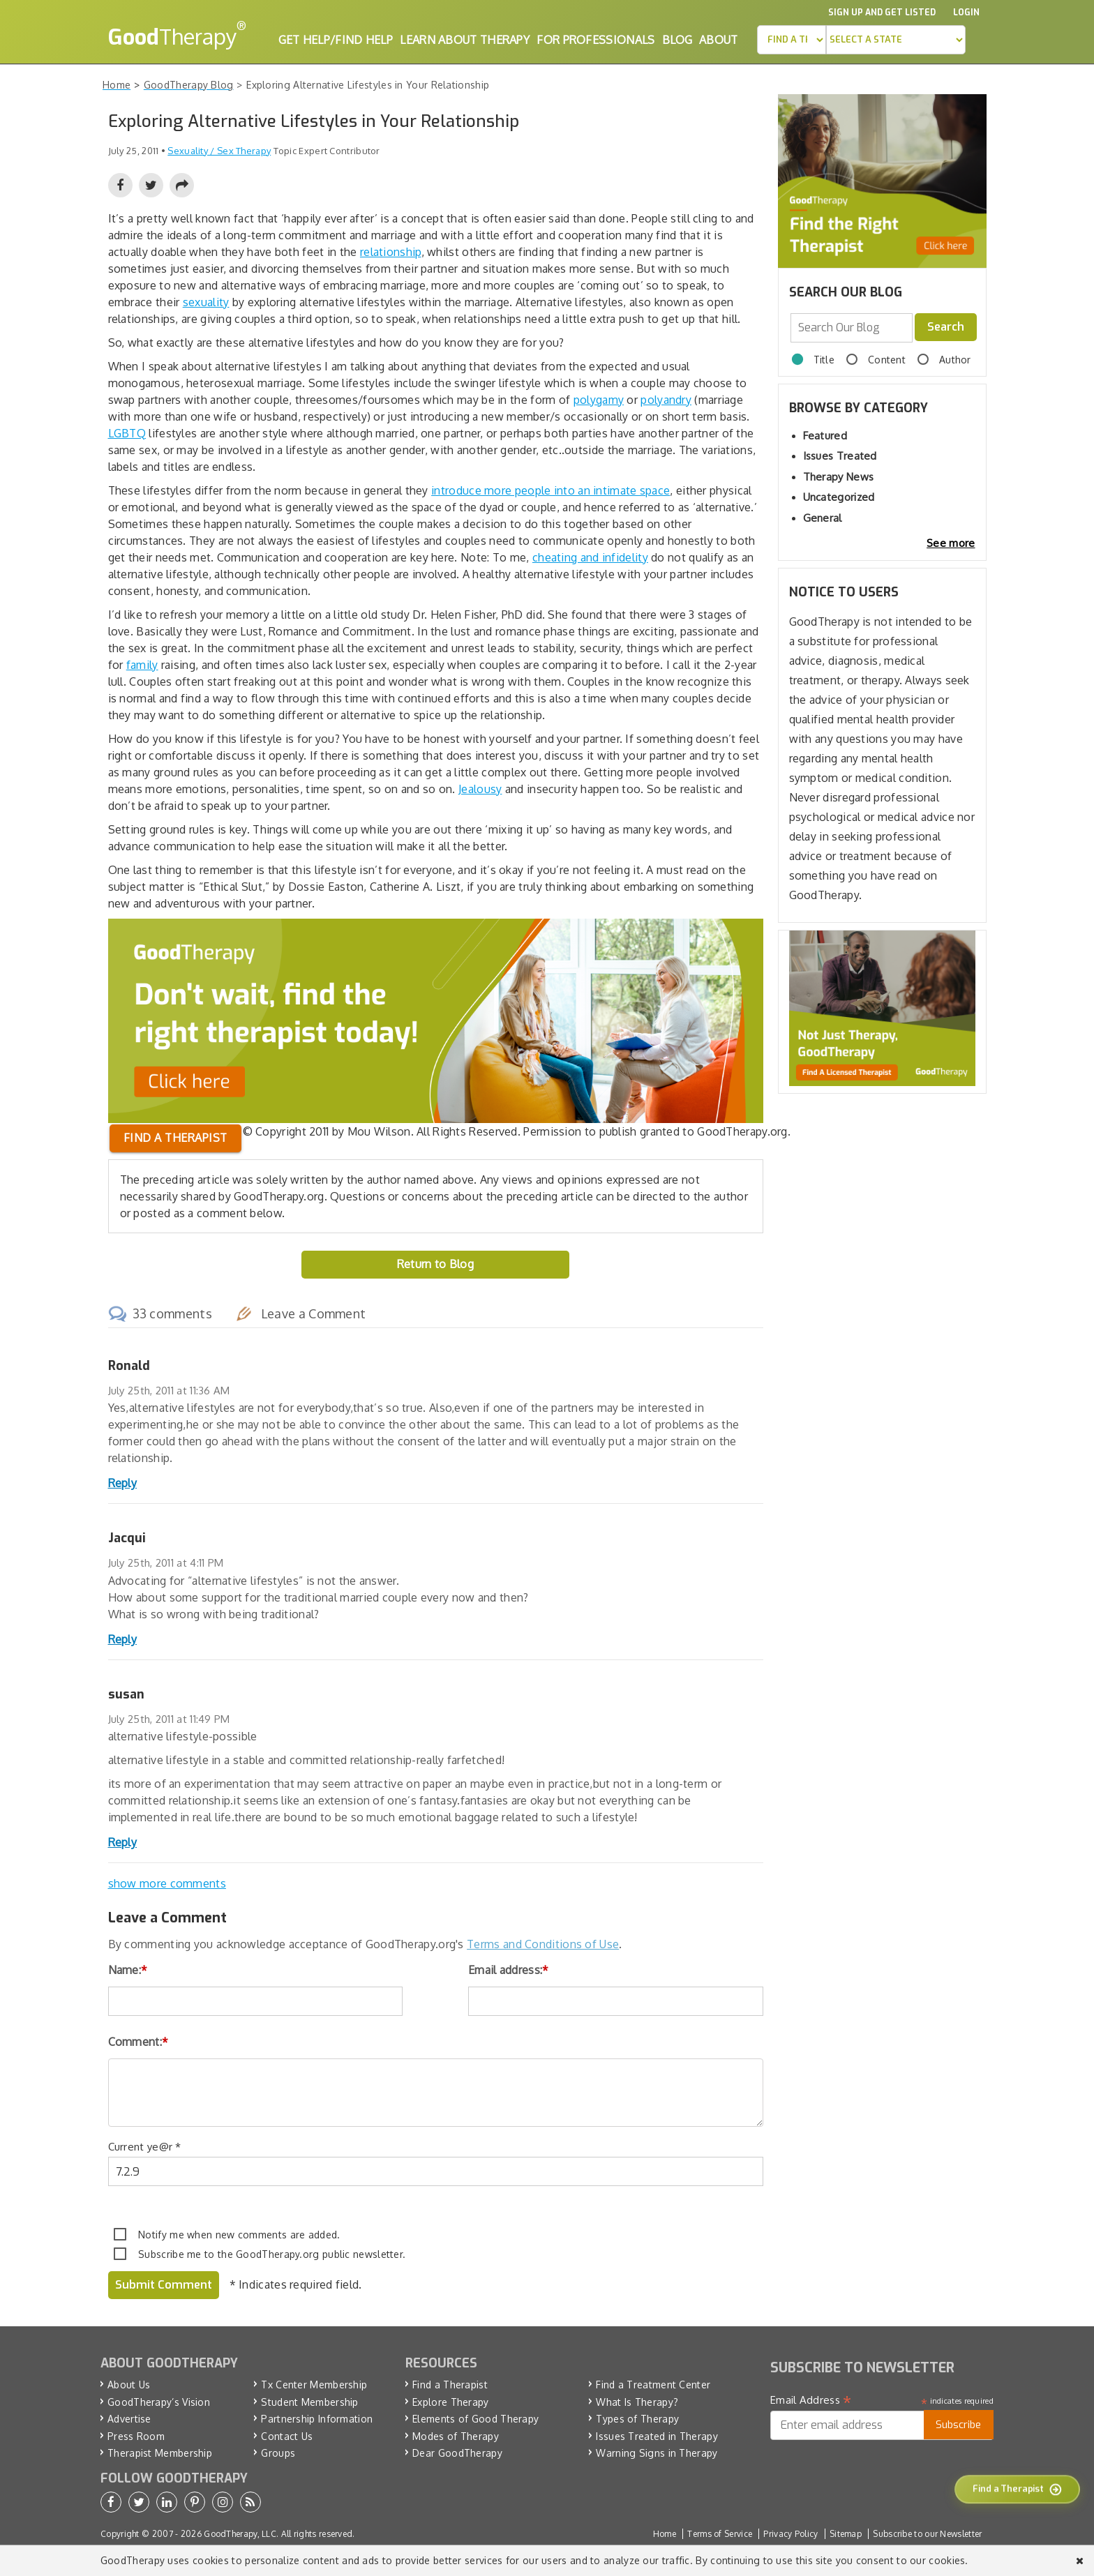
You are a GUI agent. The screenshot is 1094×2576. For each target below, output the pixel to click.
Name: (128, 1970)
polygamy (599, 400)
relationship (390, 252)
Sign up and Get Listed (882, 12)
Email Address (811, 2400)
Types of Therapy (637, 2419)
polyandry (665, 400)
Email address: (508, 1970)
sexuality (206, 302)
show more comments (167, 1883)
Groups (278, 2453)
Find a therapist (175, 1138)
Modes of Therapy (455, 2436)
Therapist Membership (159, 2453)
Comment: (138, 2042)
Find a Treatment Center (653, 2384)
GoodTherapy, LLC (240, 2534)
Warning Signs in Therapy (656, 2453)
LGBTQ (127, 433)
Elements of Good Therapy (475, 2419)
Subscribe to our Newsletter (927, 2534)
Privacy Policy (790, 2534)
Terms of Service (719, 2534)
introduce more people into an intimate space (550, 490)
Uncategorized (839, 497)
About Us (128, 2384)
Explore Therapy (450, 2402)
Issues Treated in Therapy (657, 2436)
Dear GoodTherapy (457, 2453)
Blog (677, 40)
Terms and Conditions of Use (543, 1944)
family (142, 665)
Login (966, 12)
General (822, 518)
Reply (122, 1483)
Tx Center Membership (314, 2384)
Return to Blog (435, 1264)
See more (951, 543)
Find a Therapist (450, 2384)
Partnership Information (317, 2419)
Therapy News (838, 476)
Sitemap (846, 2534)
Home (664, 2534)
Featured (825, 435)
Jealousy (480, 789)
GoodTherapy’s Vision (158, 2402)
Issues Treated (840, 455)
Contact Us (287, 2436)
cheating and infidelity (590, 557)
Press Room (136, 2436)
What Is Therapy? (637, 2402)
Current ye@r (144, 2146)
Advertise (129, 2419)
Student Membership (309, 2402)
